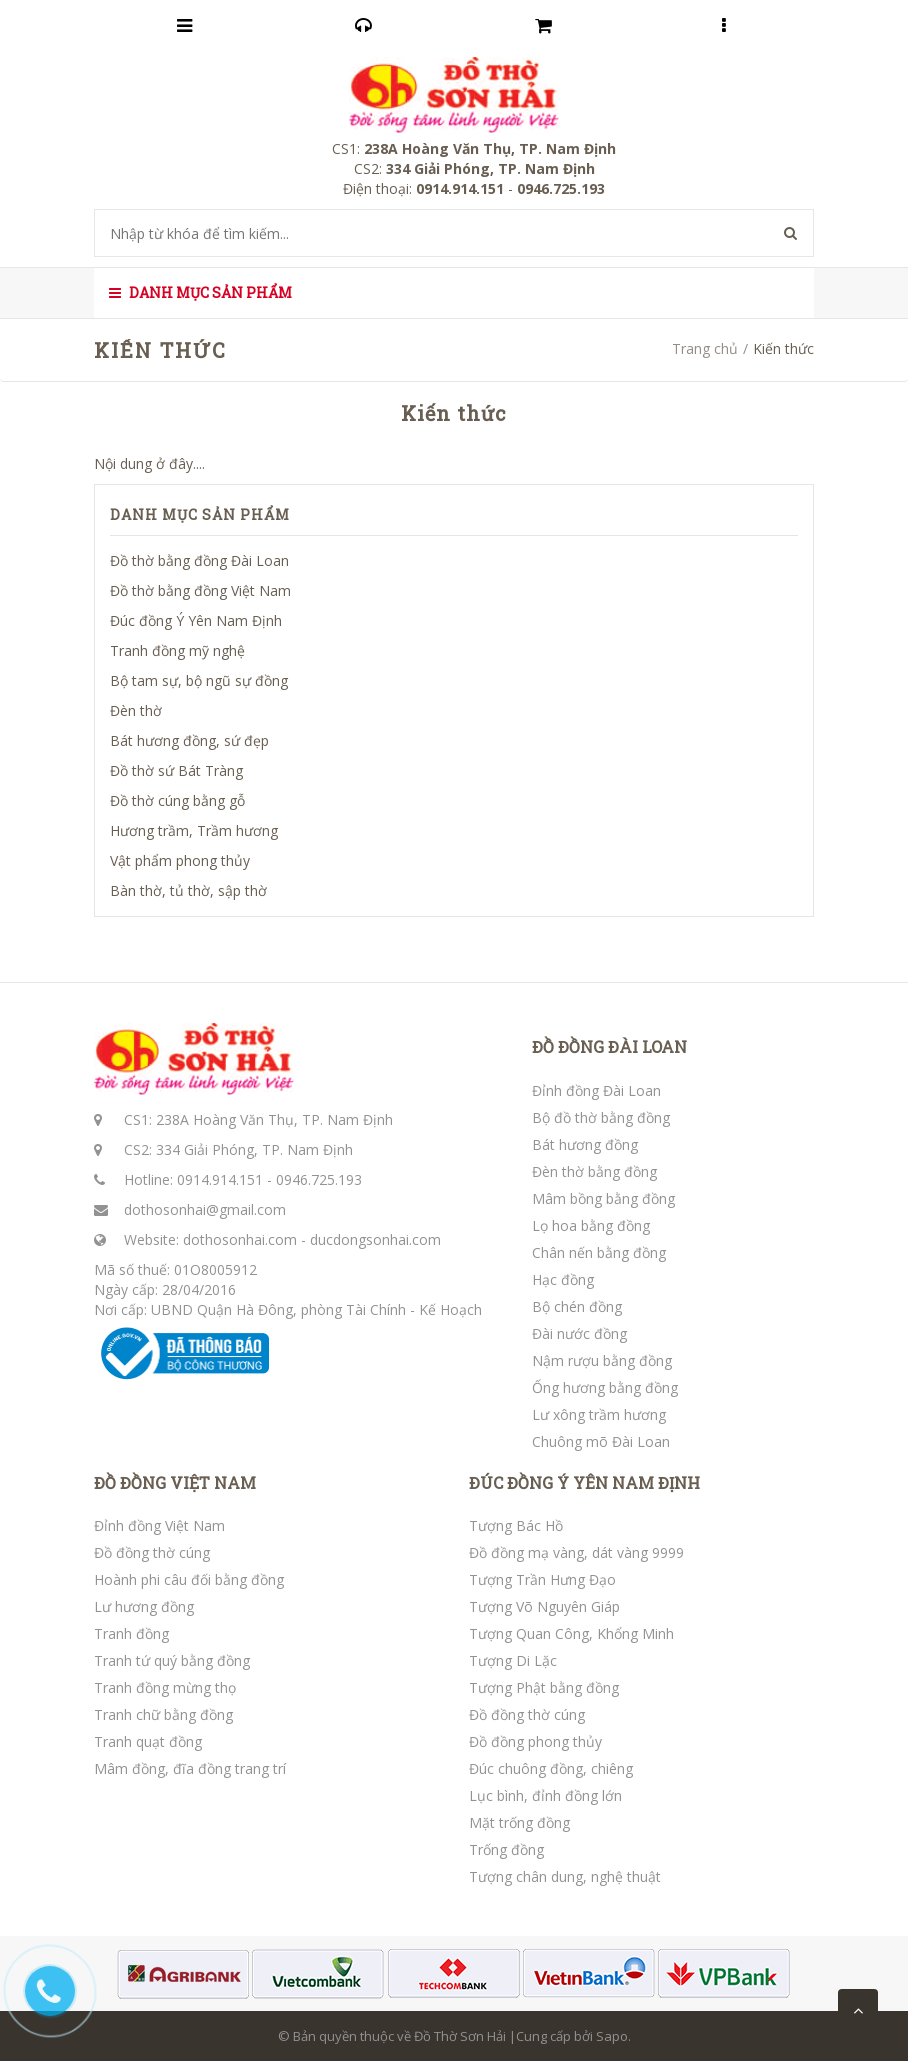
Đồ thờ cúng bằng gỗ (177, 800)
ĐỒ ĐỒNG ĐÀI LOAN (609, 1047)
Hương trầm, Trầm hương (194, 830)
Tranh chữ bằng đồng (163, 1714)
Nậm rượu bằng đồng (602, 1360)
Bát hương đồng (585, 1144)
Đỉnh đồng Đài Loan (596, 1090)
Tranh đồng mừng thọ (165, 1687)
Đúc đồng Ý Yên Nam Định (196, 620)
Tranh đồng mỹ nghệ (177, 650)
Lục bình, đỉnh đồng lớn (545, 1795)
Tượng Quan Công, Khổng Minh (571, 1633)
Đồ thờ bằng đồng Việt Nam (200, 590)
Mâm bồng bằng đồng (603, 1198)
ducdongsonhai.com (375, 1239)
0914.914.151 (220, 1179)
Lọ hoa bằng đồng (591, 1225)
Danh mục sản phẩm (200, 292)
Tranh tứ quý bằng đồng (172, 1660)
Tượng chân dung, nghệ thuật (565, 1876)
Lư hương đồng (144, 1606)
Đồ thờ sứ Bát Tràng (176, 770)
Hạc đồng (563, 1279)
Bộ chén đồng (577, 1306)
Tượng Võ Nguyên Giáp (544, 1606)
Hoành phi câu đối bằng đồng (189, 1579)
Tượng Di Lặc (513, 1660)
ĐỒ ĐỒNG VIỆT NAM (175, 1483)
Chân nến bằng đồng (599, 1252)
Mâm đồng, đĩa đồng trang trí (190, 1768)
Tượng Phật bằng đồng (544, 1687)
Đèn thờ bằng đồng (594, 1171)
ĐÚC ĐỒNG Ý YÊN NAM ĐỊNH (584, 1483)
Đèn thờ (136, 710)
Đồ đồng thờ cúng (152, 1552)
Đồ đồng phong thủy (535, 1741)
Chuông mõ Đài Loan (601, 1441)
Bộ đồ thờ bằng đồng (601, 1117)
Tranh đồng (131, 1633)
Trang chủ (705, 348)
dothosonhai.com (240, 1239)
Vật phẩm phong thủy (180, 860)
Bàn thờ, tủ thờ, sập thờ (188, 890)
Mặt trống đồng (519, 1822)
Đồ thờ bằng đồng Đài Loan (199, 560)
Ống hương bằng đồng (605, 1387)
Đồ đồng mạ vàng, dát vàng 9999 (576, 1552)
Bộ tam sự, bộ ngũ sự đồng (199, 680)
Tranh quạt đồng (148, 1741)
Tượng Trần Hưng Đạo (542, 1579)
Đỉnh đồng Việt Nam (159, 1525)
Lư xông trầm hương (599, 1414)
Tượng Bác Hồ (516, 1525)
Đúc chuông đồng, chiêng (551, 1768)
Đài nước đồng (579, 1333)
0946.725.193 (319, 1179)
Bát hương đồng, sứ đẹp (189, 740)
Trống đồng (506, 1849)
